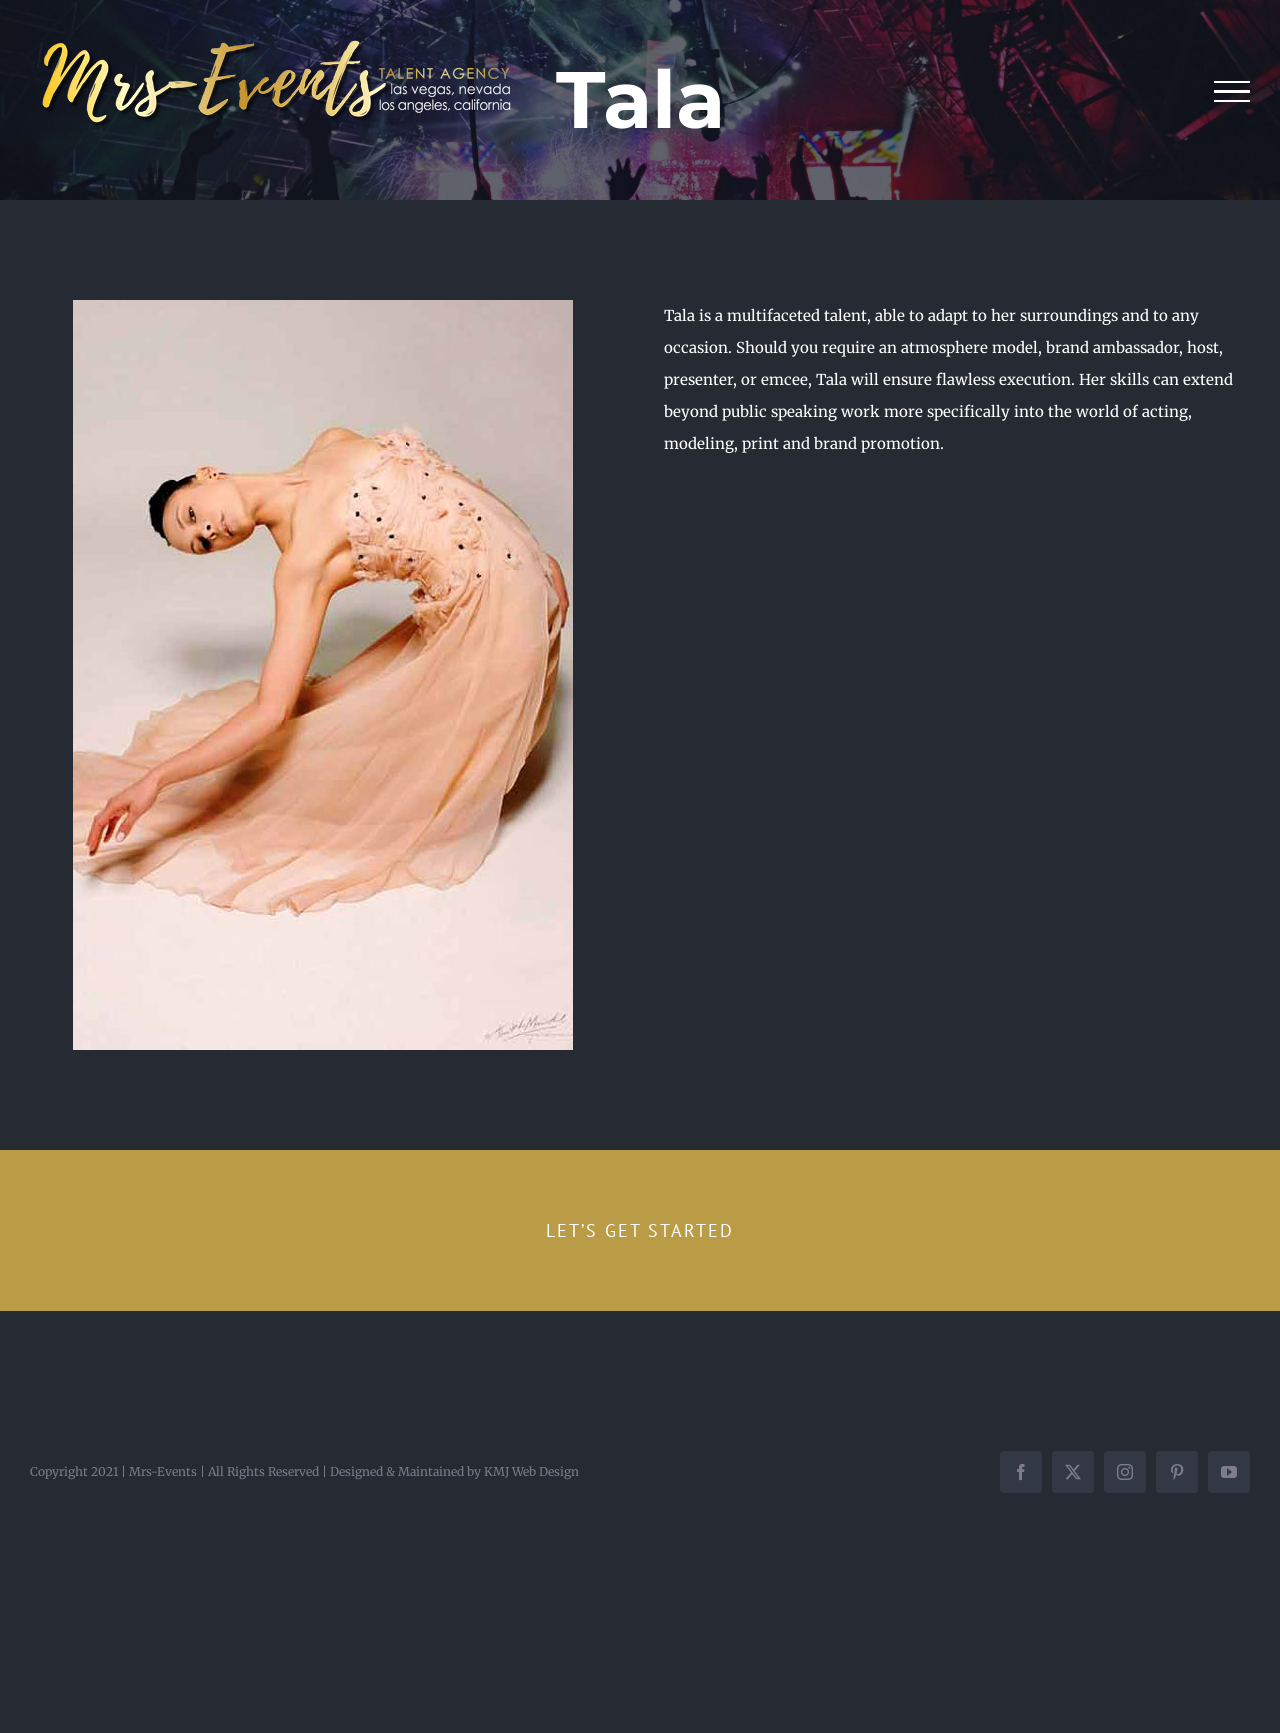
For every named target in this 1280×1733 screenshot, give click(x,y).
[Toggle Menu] (1232, 92)
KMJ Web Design (531, 1471)
